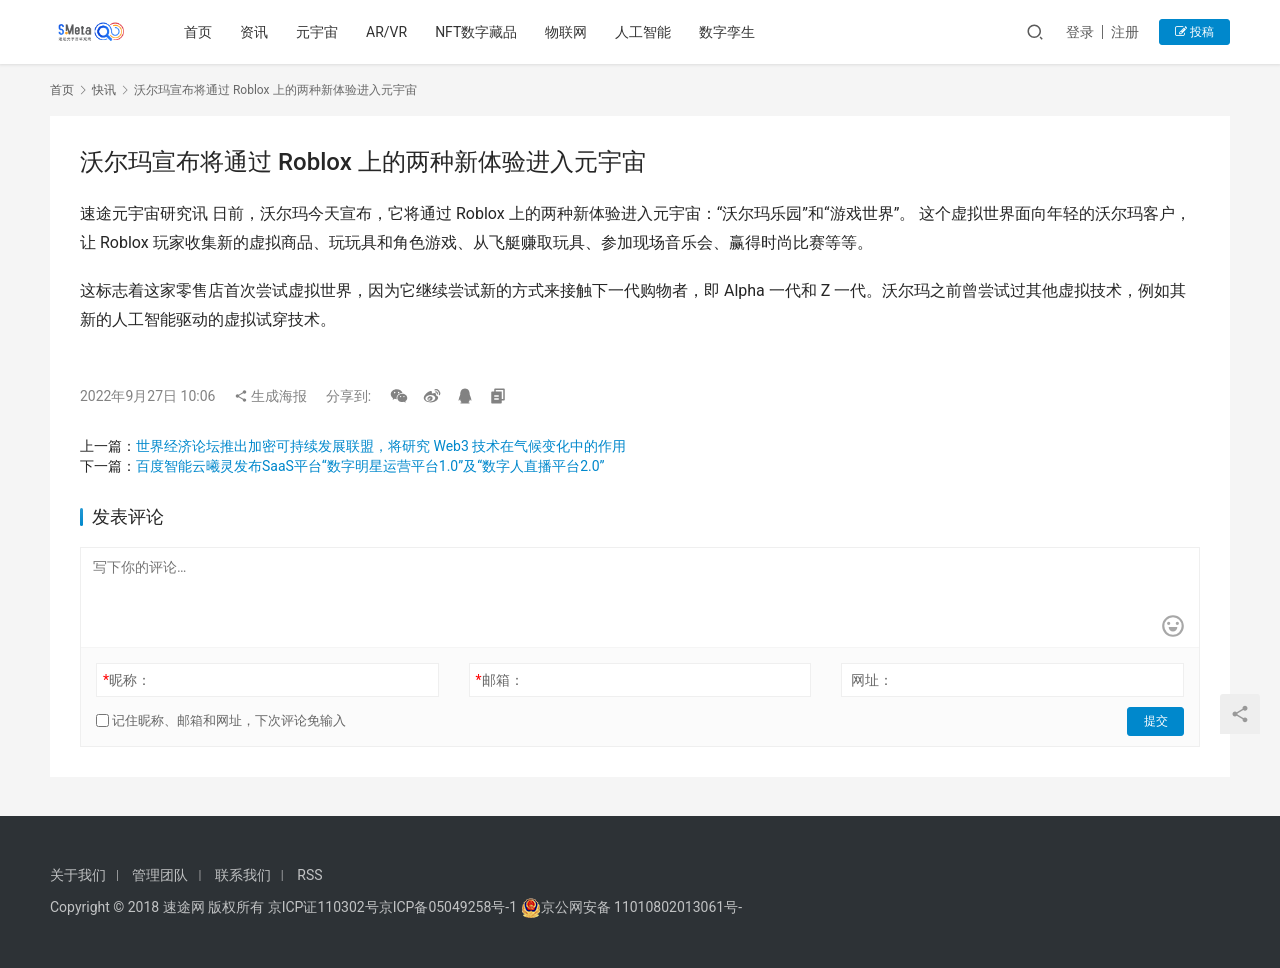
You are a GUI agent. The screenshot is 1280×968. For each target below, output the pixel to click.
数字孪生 (728, 32)
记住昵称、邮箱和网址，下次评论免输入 (221, 720)
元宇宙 (318, 32)
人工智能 (644, 32)
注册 (1125, 32)
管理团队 (160, 875)
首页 (199, 32)
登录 (1080, 32)
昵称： (127, 680)
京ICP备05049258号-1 (450, 907)
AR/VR (387, 32)
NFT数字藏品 (477, 32)
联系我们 (243, 875)
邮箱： (500, 680)
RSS (309, 875)
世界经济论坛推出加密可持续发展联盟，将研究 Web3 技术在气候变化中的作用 (381, 446)
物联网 (567, 32)
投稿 (1194, 32)
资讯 (255, 32)
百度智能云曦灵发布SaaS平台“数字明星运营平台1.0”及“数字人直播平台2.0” (370, 466)
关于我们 (78, 875)
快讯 (104, 90)
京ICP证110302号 (323, 907)
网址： (872, 680)
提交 (1156, 721)
